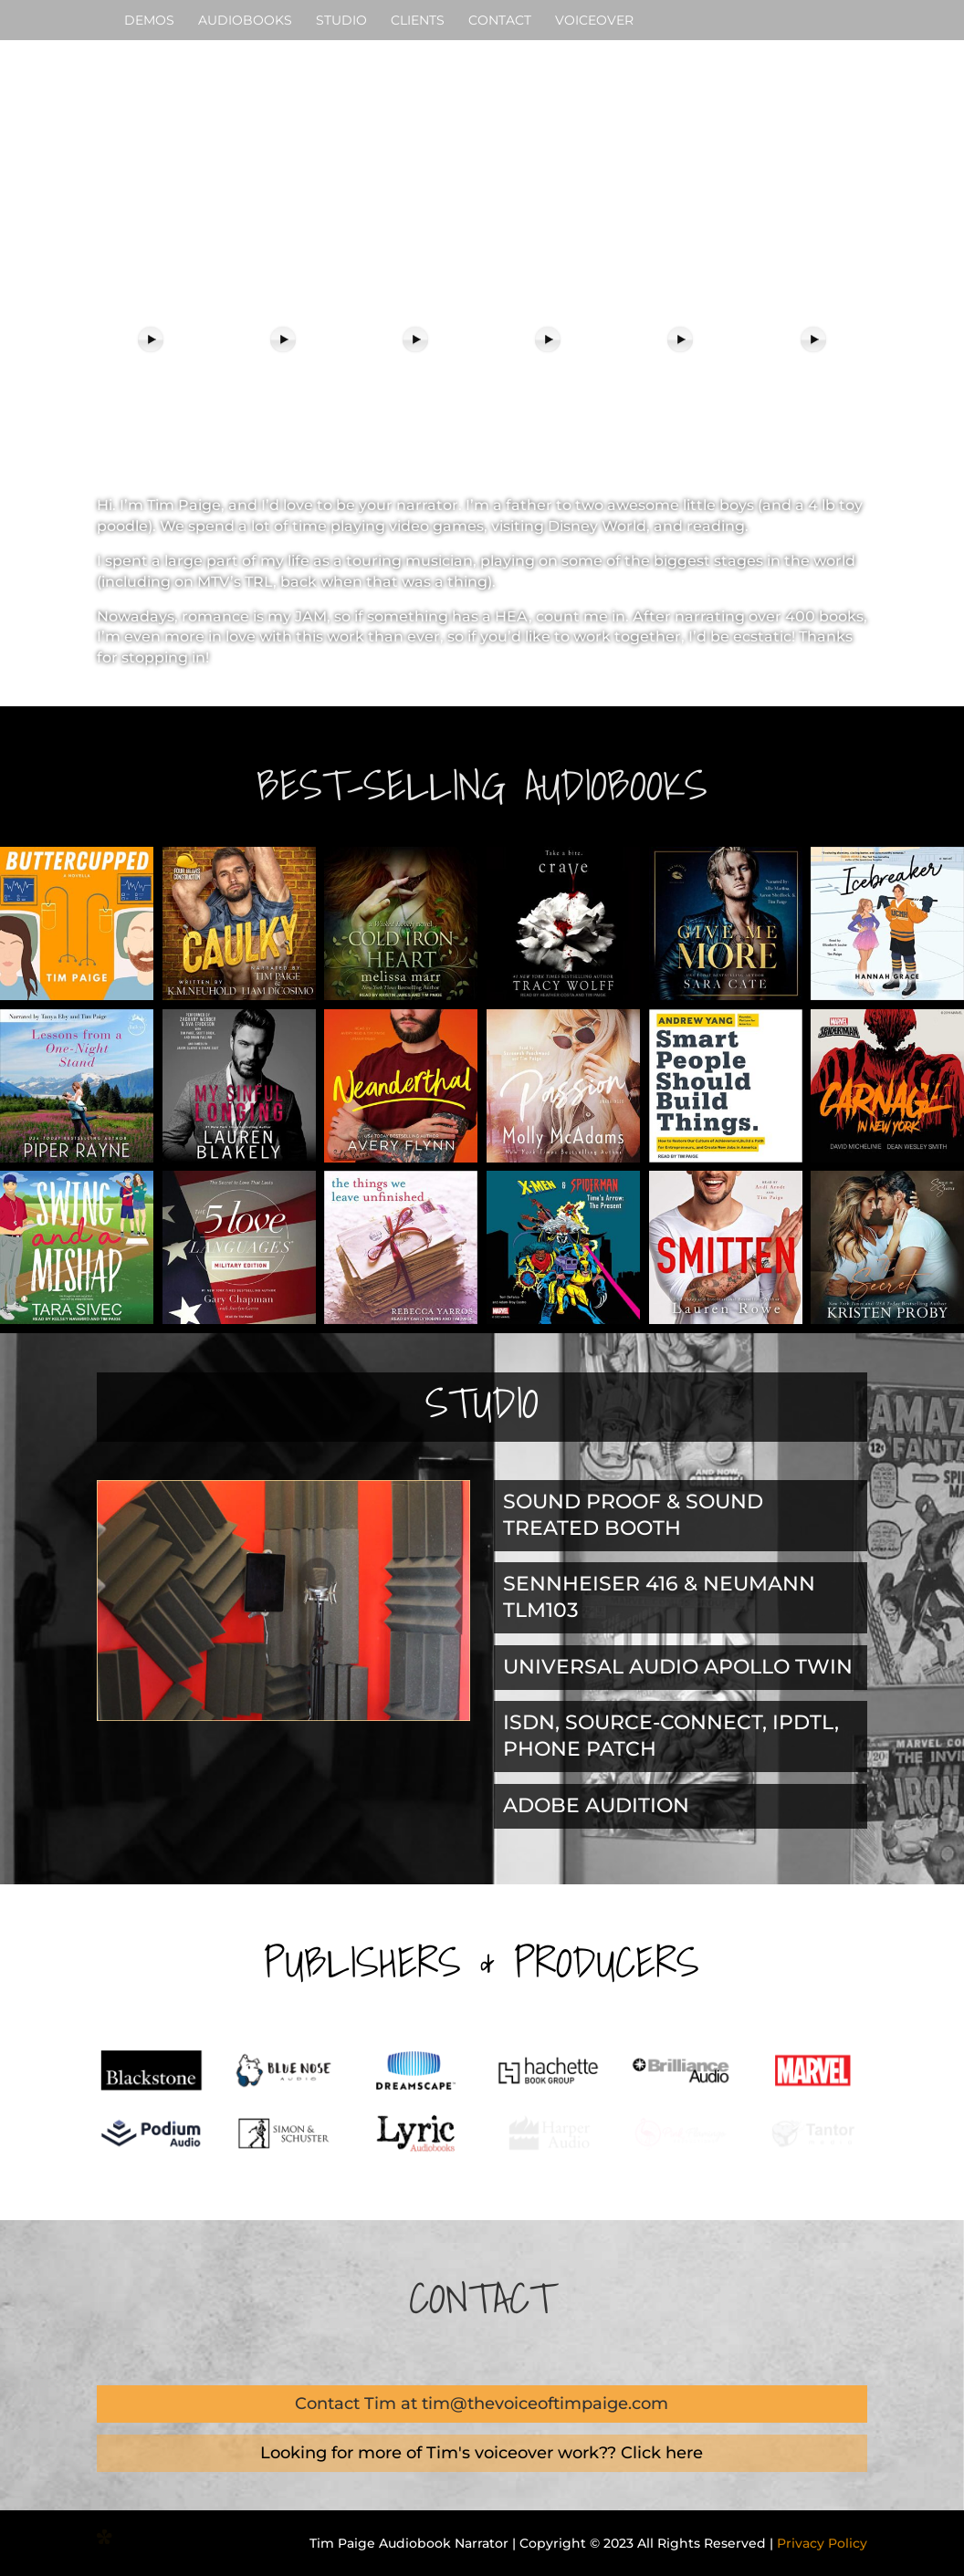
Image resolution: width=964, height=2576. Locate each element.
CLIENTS (418, 21)
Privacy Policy (822, 2543)
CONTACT (499, 21)
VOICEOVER (594, 21)
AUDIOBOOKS (245, 21)
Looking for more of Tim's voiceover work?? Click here (481, 2453)
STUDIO (341, 21)
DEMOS (149, 21)
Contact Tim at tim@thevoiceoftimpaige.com (481, 2403)
